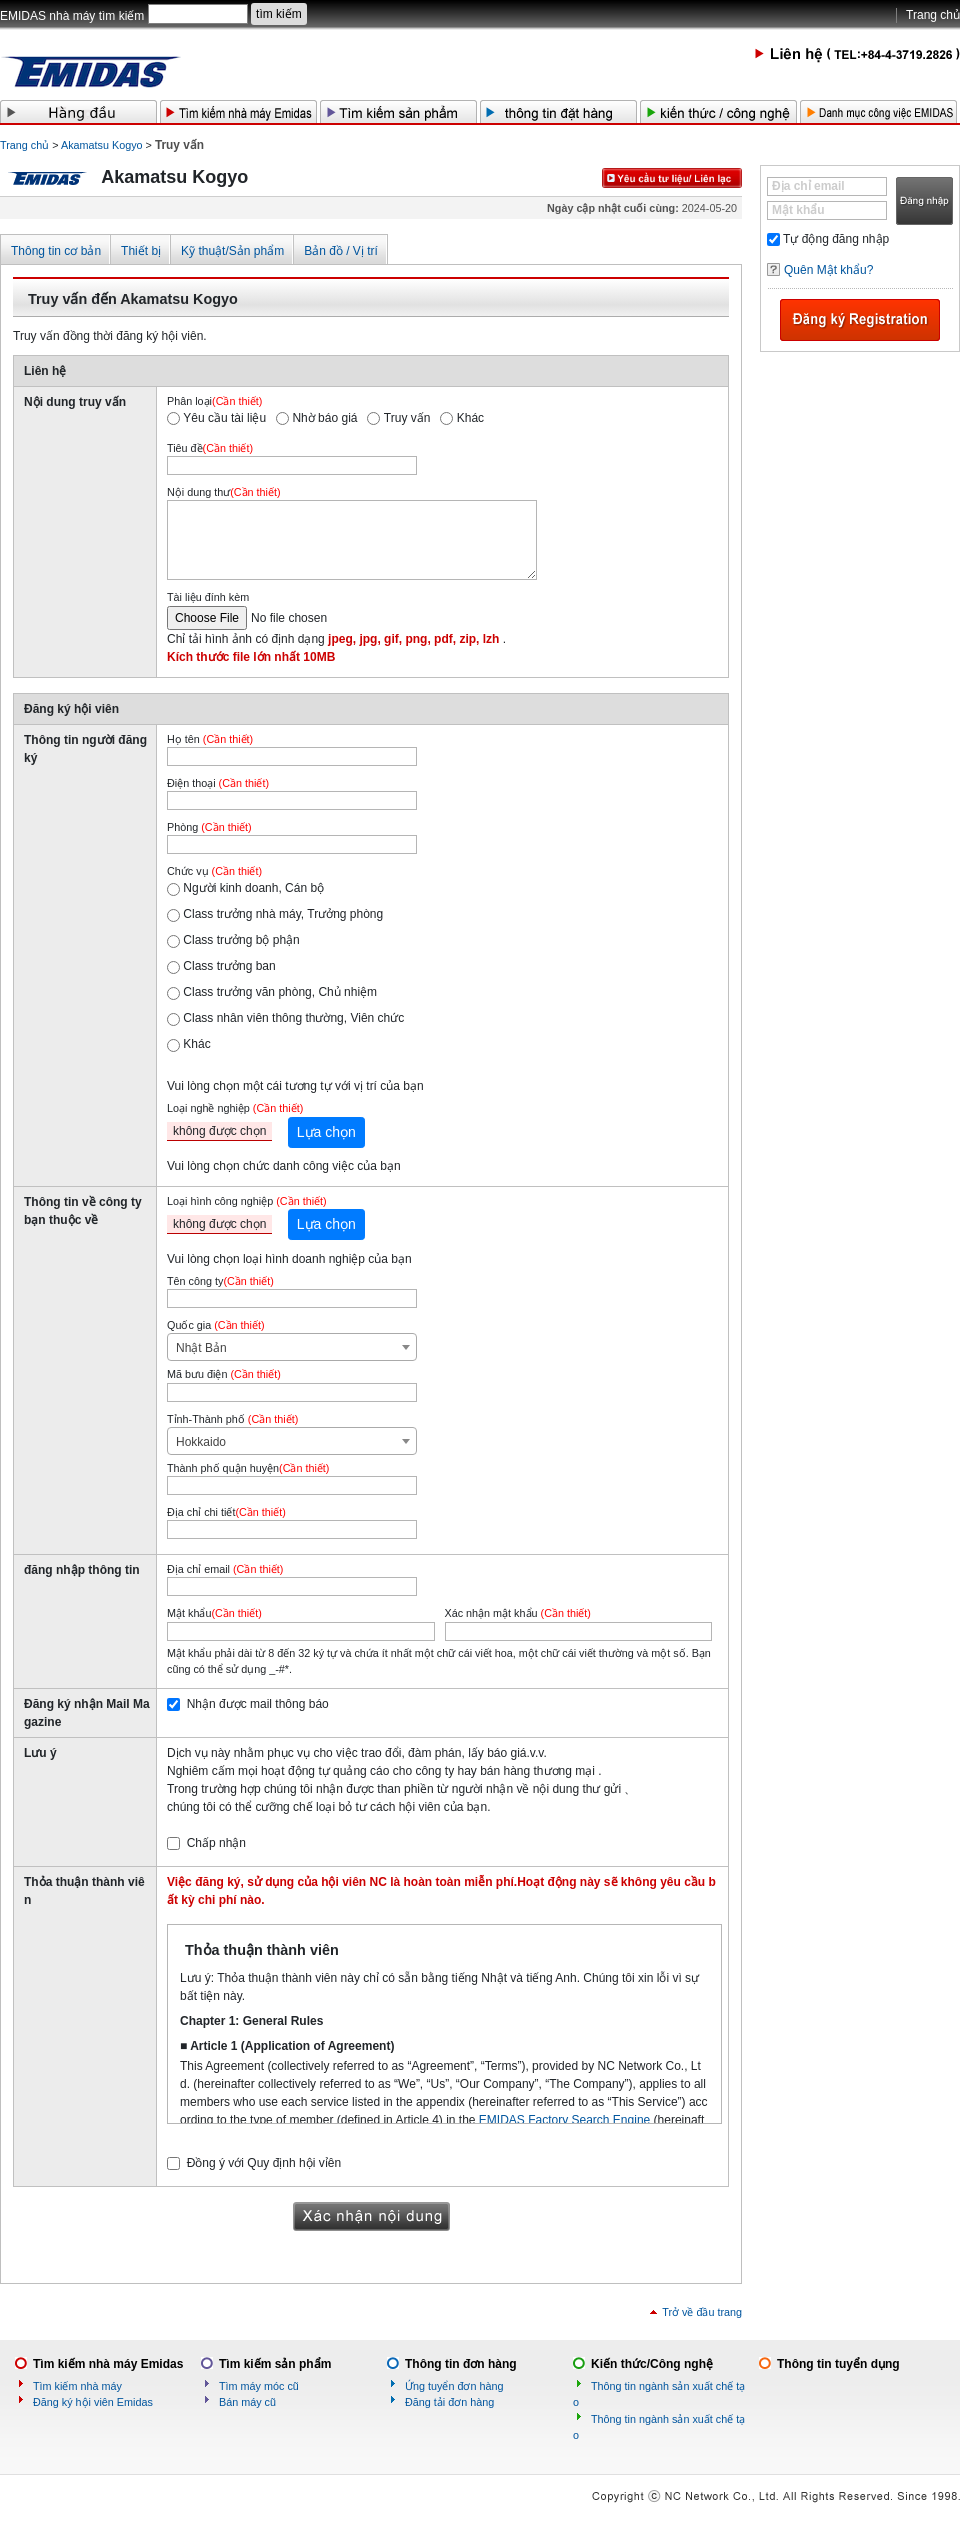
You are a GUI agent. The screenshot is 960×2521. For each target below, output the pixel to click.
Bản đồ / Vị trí (341, 251)
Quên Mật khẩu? (828, 270)
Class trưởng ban (229, 966)
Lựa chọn (326, 1132)
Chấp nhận (216, 1843)
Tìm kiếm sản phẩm (275, 2364)
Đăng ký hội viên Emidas (93, 2402)
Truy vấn (407, 418)
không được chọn (219, 1131)
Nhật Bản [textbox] (201, 1348)
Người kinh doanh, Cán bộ (253, 888)
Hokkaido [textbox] (201, 1442)
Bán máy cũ (247, 2402)
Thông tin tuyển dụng (838, 2364)
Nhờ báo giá (324, 418)
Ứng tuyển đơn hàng (454, 2386)
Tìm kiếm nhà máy (77, 2386)
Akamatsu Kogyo (102, 145)
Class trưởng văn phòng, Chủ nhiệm (280, 992)
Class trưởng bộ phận (241, 940)
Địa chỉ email (808, 186)
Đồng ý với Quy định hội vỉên (264, 2163)
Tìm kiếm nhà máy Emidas (108, 2364)
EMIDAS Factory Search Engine (564, 2120)
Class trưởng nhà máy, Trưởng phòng (283, 914)
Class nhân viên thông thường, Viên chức (293, 1018)
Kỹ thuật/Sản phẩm (232, 251)
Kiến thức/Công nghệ (652, 2364)
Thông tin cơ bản (56, 251)
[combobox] (292, 1347)
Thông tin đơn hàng (461, 2364)
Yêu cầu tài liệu (224, 418)
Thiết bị (141, 251)
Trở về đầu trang (702, 2312)
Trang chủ (933, 15)
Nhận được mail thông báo (258, 1704)
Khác (470, 418)
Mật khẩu (798, 210)
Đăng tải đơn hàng (449, 2402)
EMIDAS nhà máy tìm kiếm (72, 16)
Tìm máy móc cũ (259, 2386)
